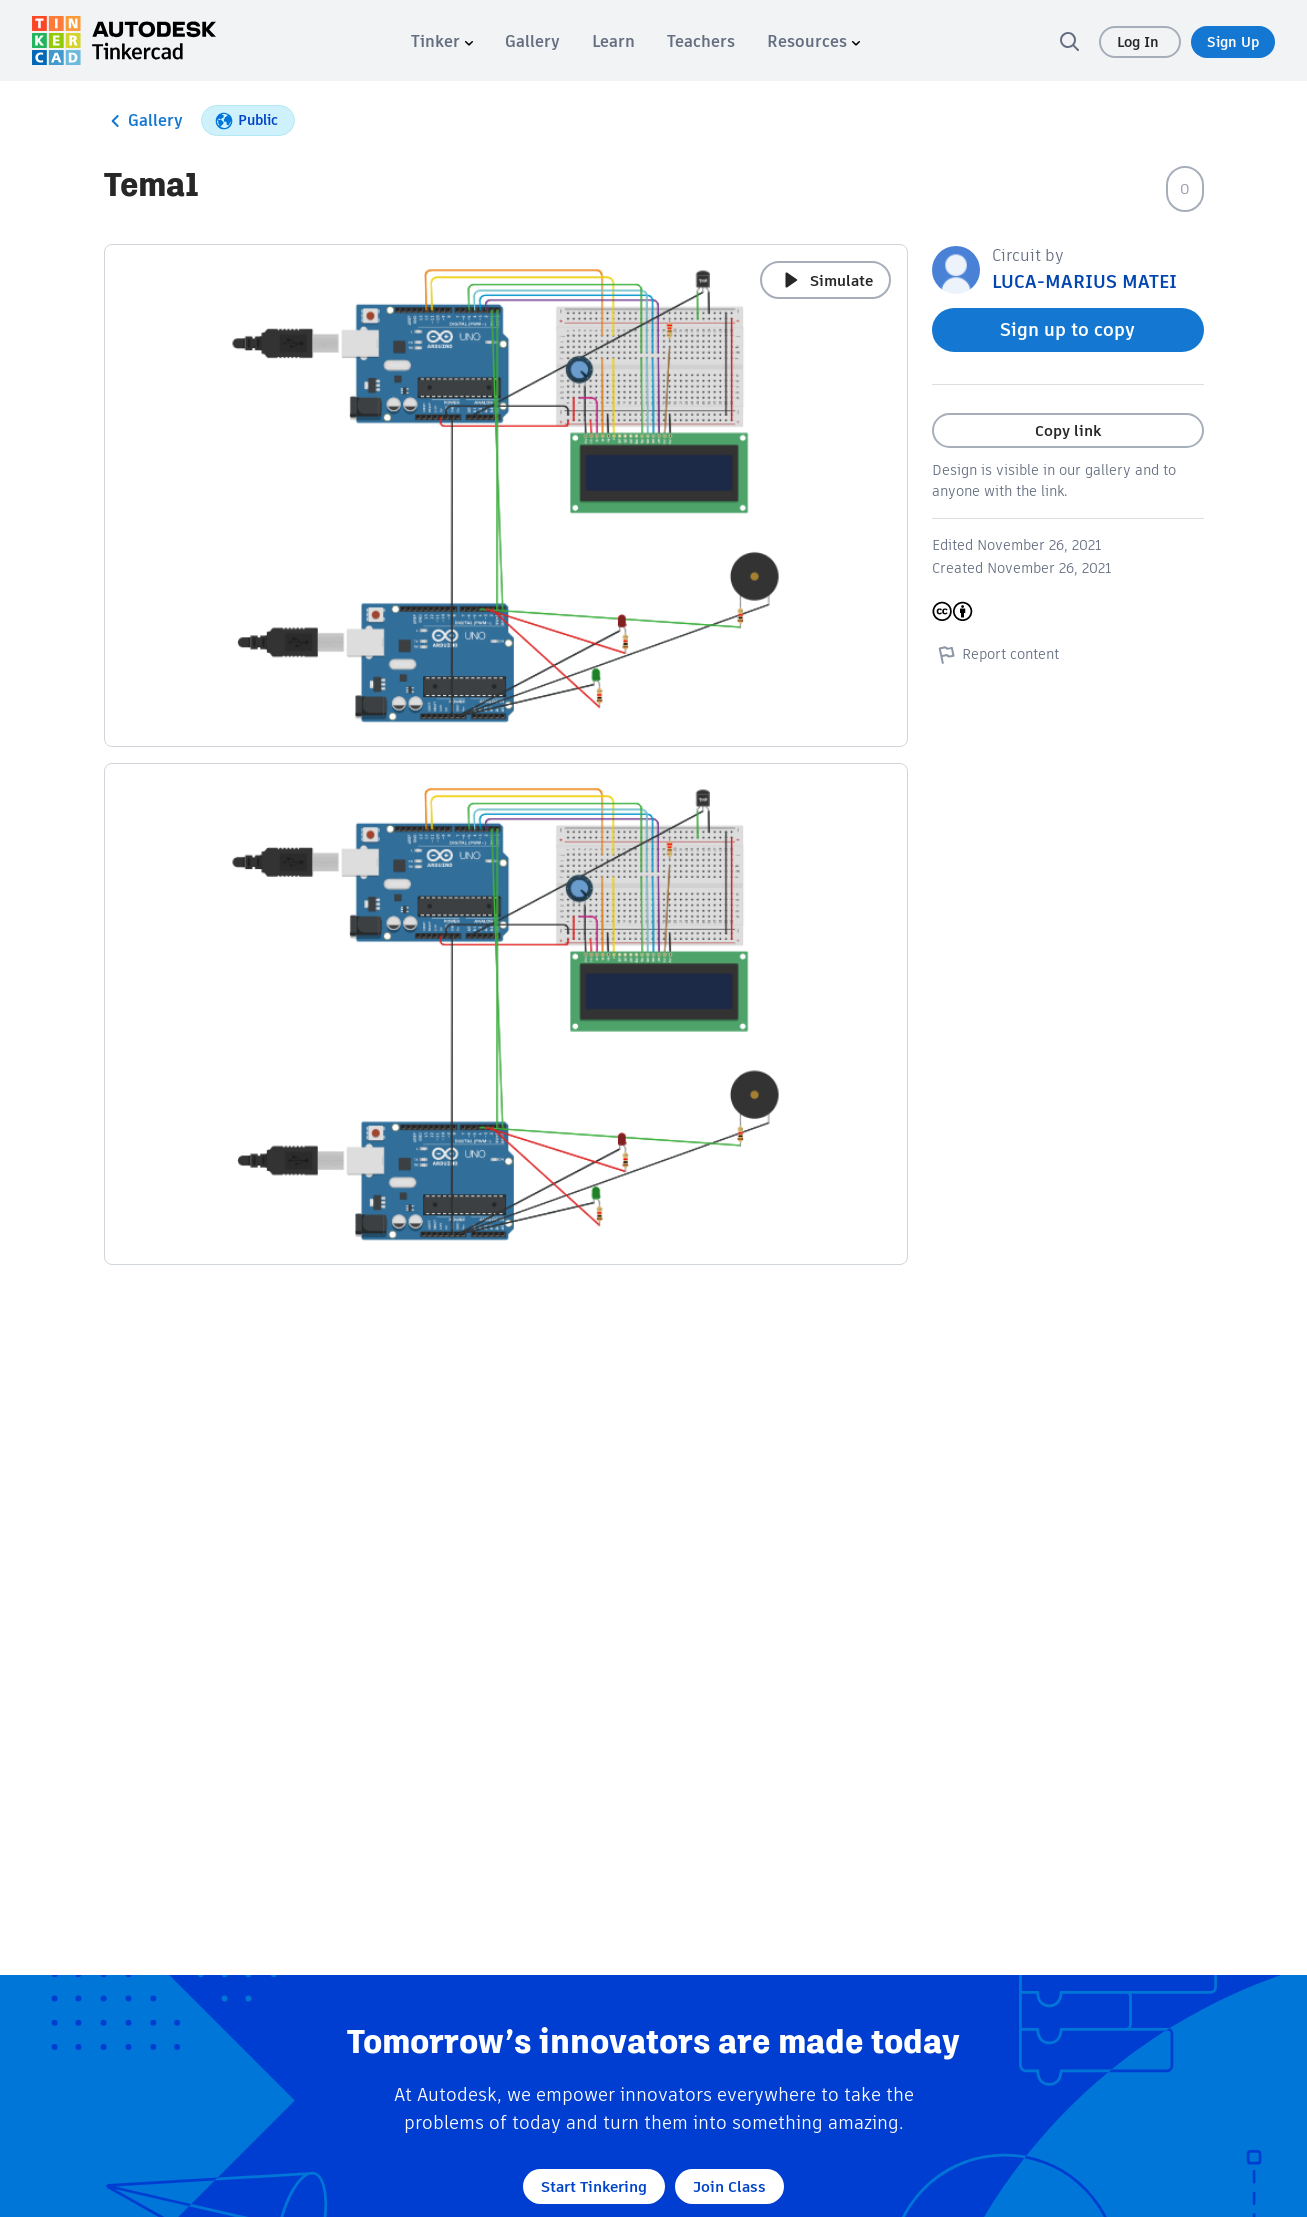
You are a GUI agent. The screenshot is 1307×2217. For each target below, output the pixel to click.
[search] (1069, 41)
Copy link (1068, 430)
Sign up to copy (1067, 329)
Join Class (729, 2186)
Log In (1140, 42)
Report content (995, 654)
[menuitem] (442, 41)
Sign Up (1233, 42)
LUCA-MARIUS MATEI (1084, 281)
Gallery (143, 121)
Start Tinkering (594, 2186)
